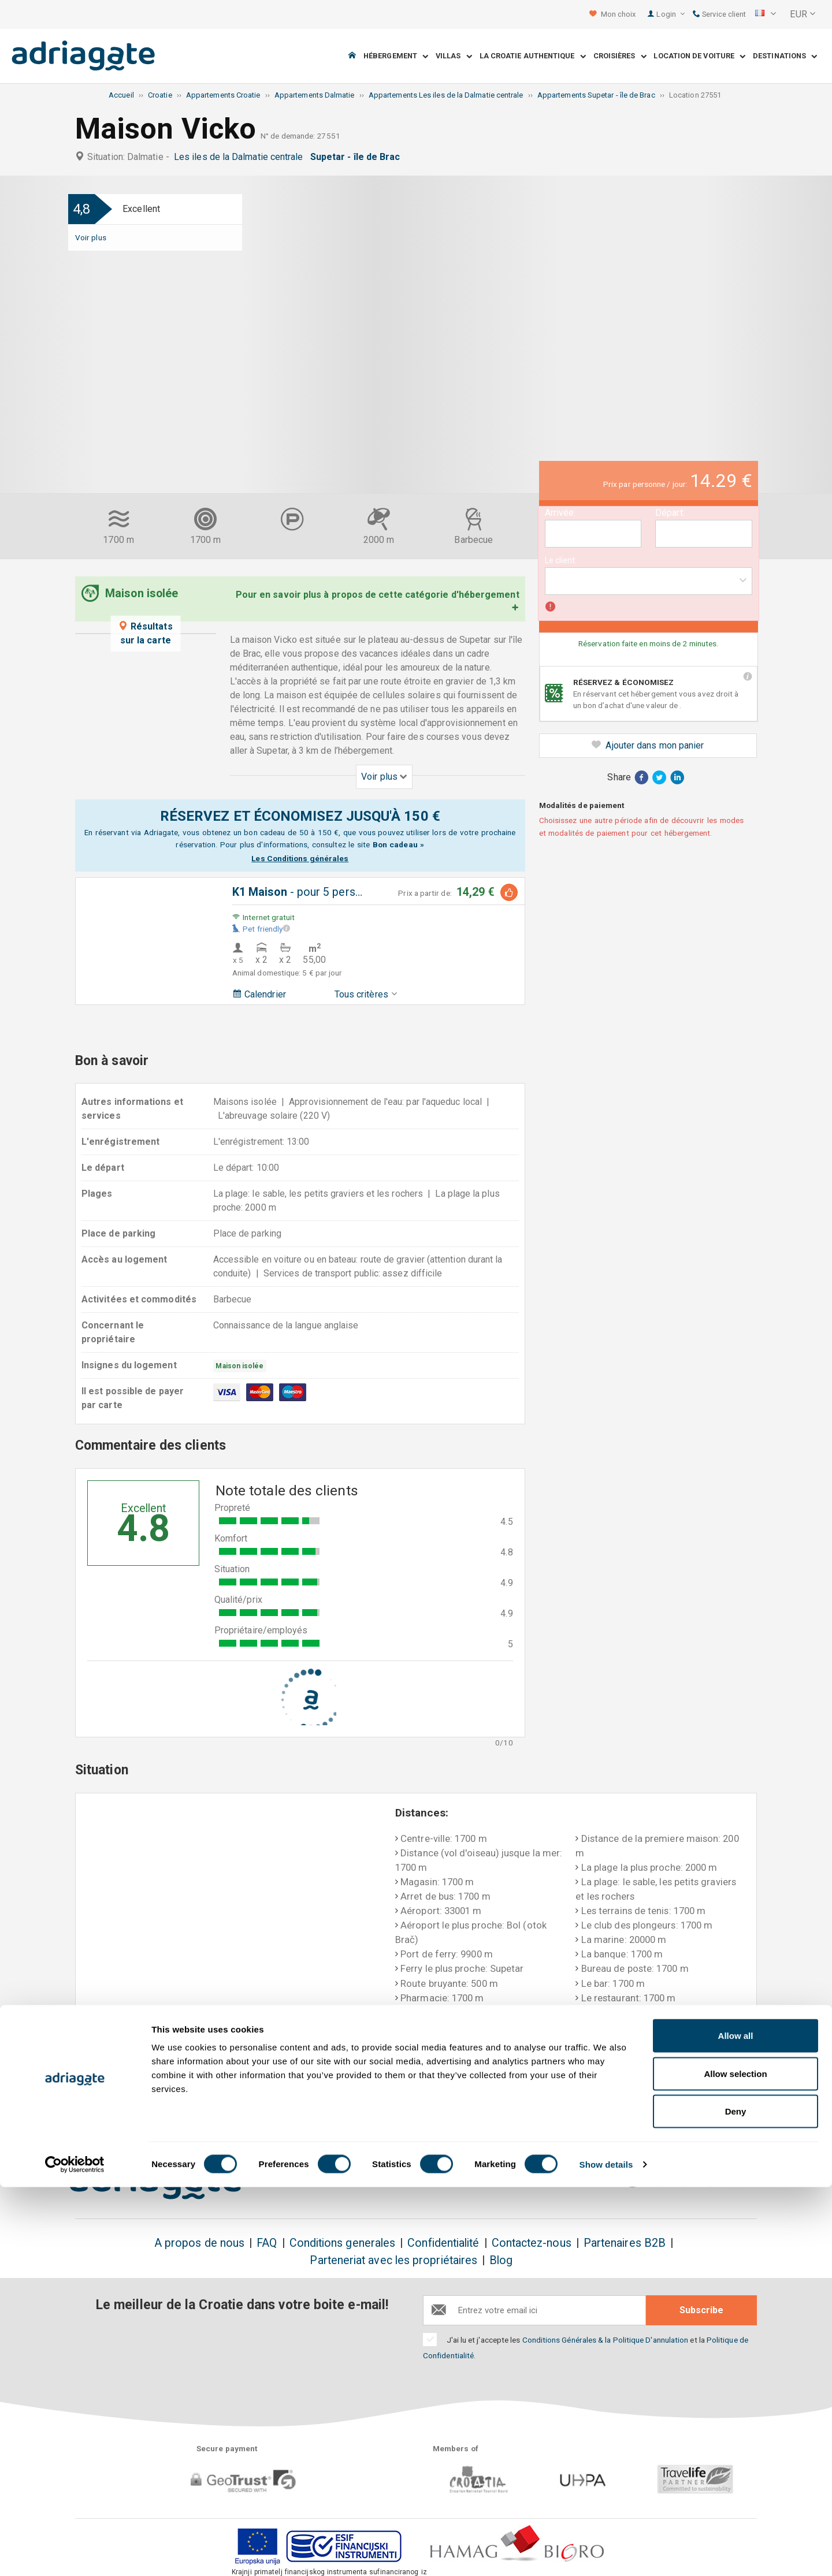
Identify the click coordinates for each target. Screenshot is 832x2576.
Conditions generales (342, 2243)
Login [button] (670, 14)
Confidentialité (443, 2243)
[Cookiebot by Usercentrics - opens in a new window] (74, 2553)
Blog (500, 2260)
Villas (454, 56)
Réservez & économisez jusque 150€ (140, 2112)
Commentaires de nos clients (681, 2112)
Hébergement (395, 56)
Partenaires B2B (625, 2243)
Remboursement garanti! (397, 2105)
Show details (606, 2553)
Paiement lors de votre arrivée (541, 2112)
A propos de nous (199, 2243)
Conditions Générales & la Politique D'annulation (605, 2339)
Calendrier (259, 994)
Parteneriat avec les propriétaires (393, 2260)
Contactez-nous (531, 2243)
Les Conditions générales (299, 858)
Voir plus (90, 237)
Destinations (785, 56)
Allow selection (735, 2462)
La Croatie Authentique (533, 56)
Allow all (735, 2424)
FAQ (267, 2243)
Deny (735, 2500)
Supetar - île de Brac (357, 156)
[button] (765, 14)
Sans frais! (262, 2105)
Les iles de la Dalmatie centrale (241, 156)
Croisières (620, 56)
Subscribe (701, 2310)
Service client (719, 14)
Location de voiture (699, 56)
